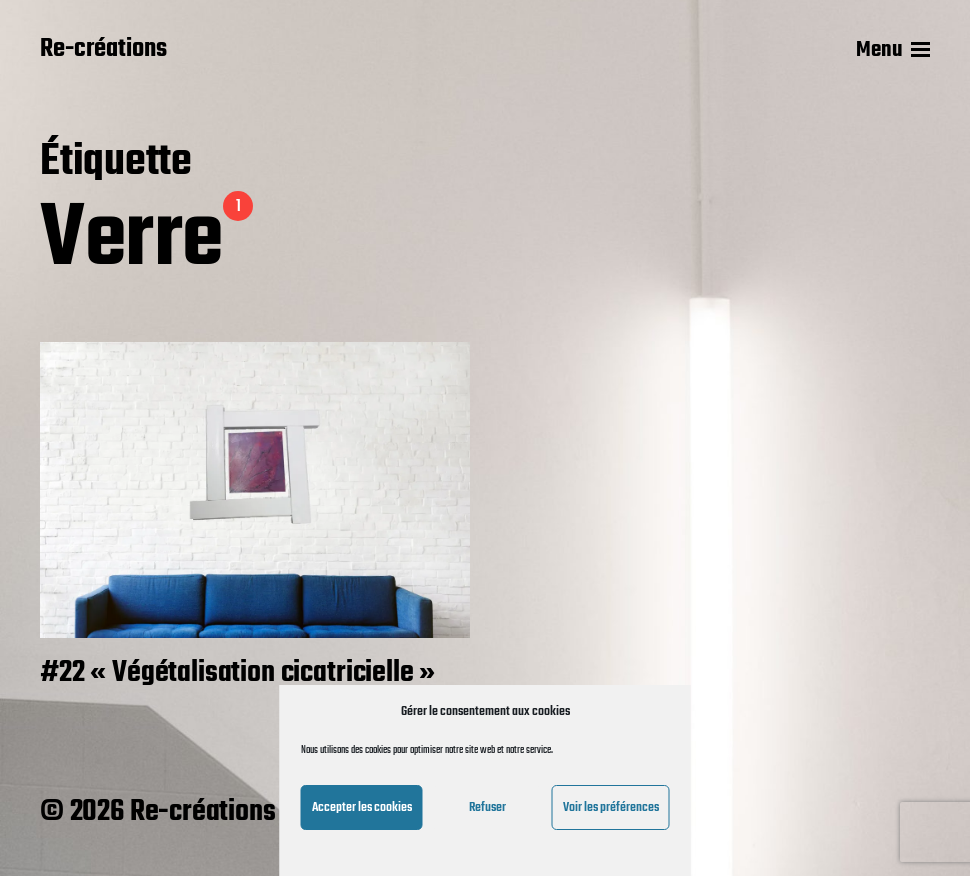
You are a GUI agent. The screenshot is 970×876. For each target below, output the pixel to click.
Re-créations (103, 50)
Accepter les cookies (362, 807)
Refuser (487, 807)
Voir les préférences (611, 807)
